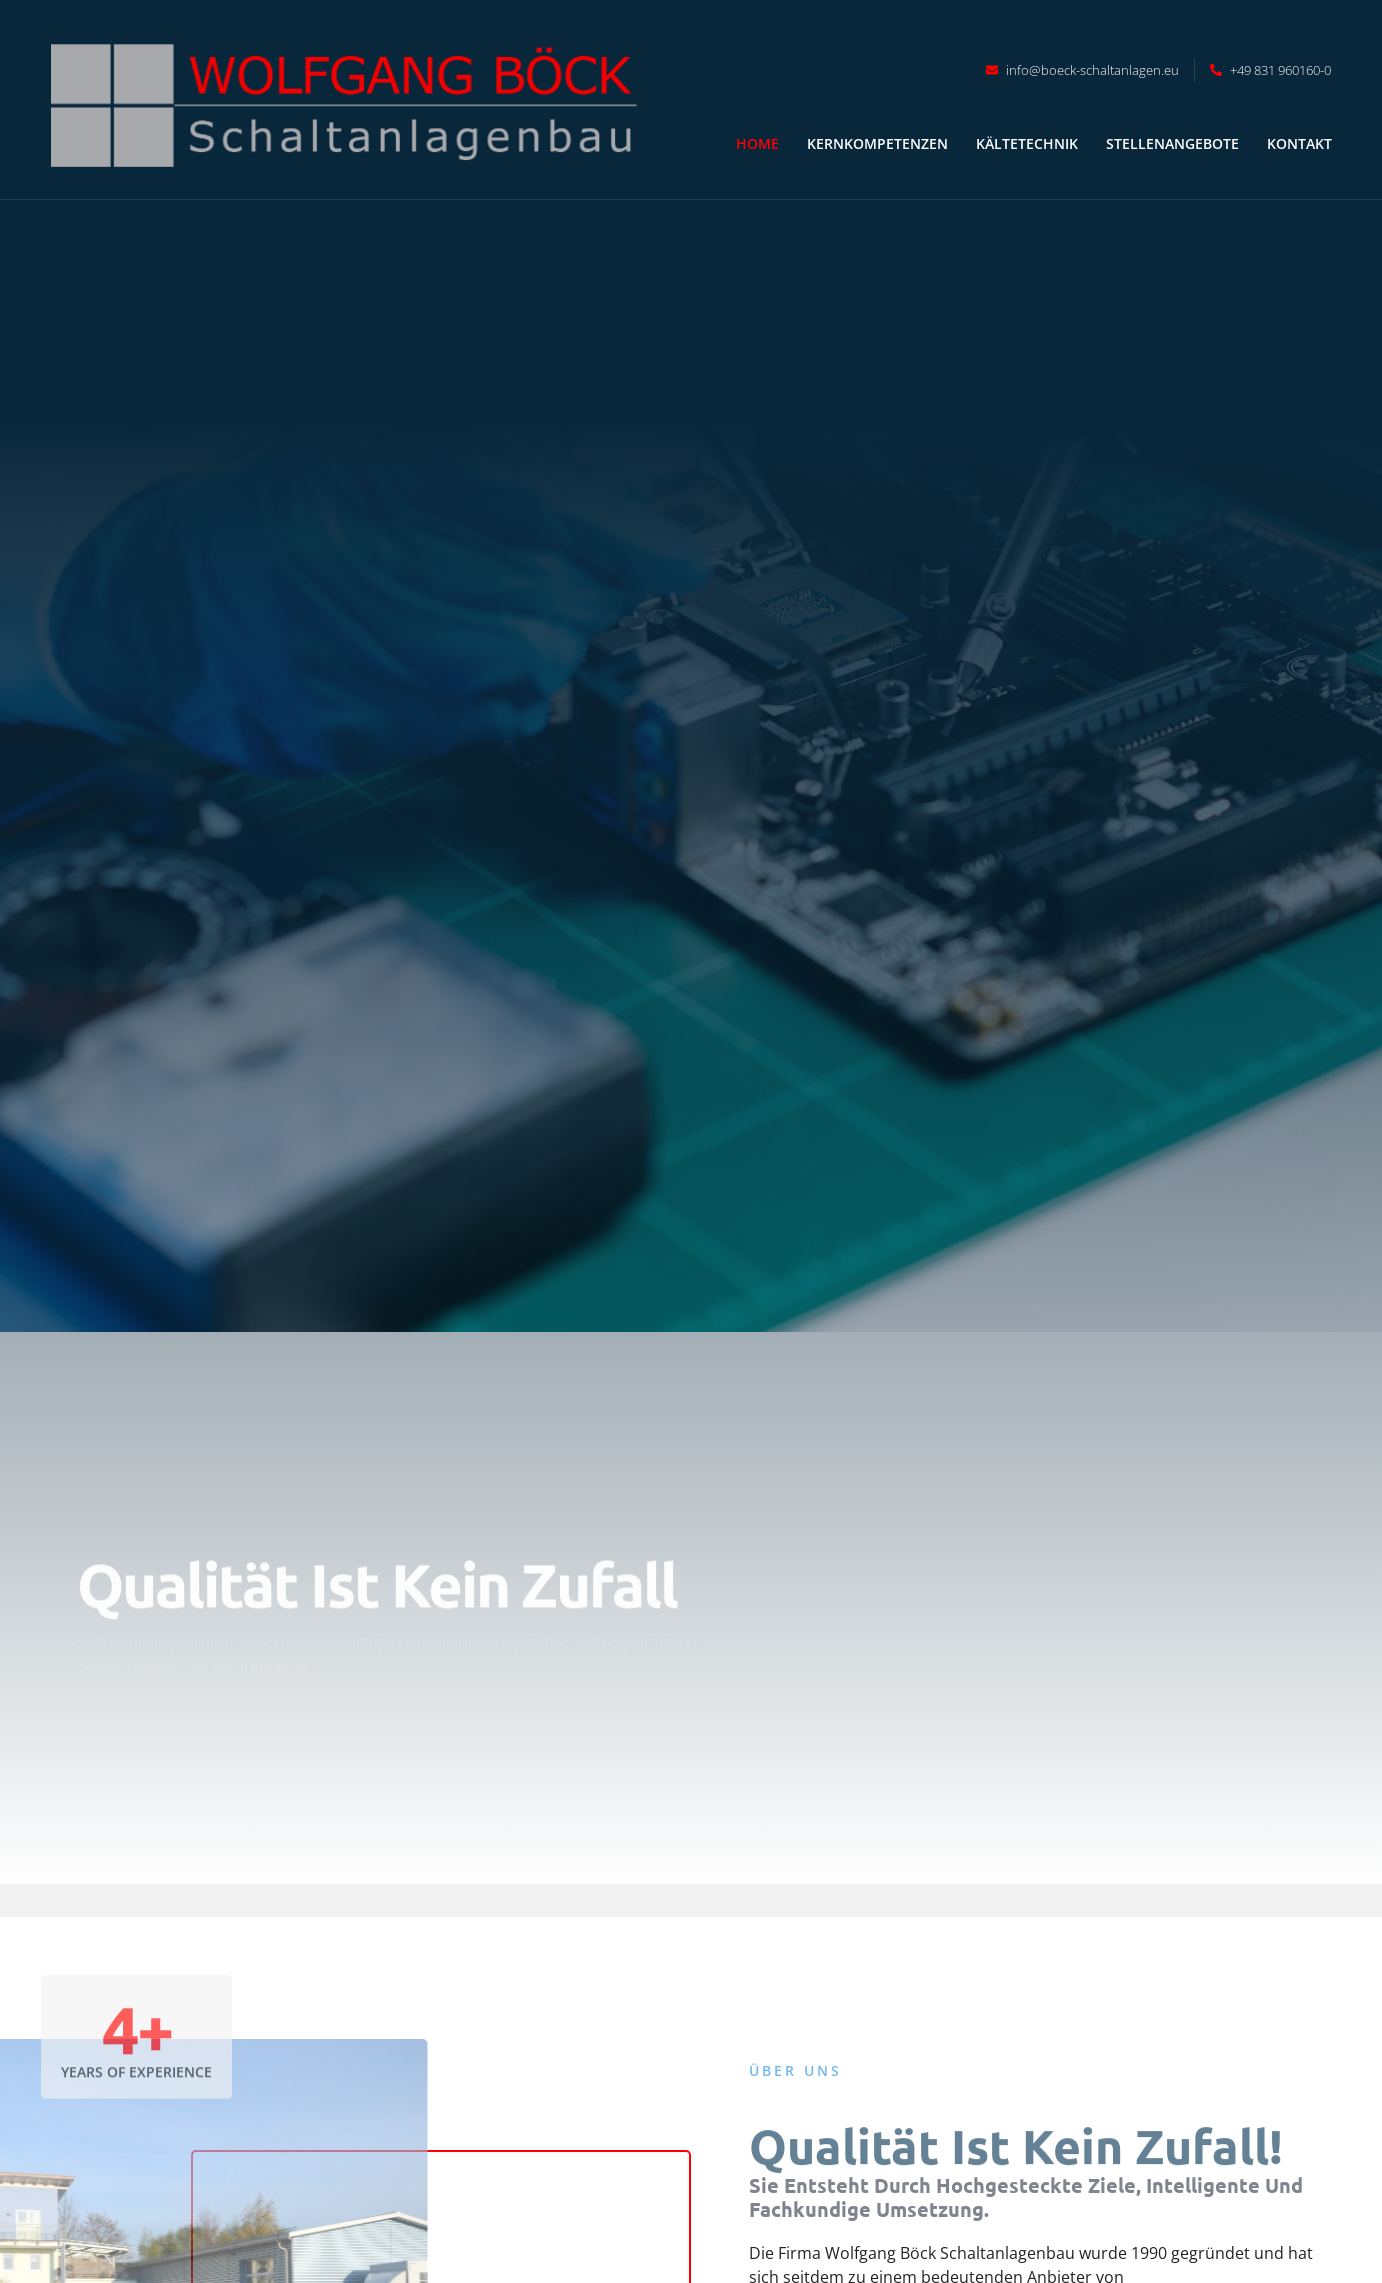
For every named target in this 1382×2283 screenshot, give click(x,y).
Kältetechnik (1027, 143)
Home (757, 143)
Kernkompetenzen (877, 143)
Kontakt (1299, 143)
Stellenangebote (1172, 143)
